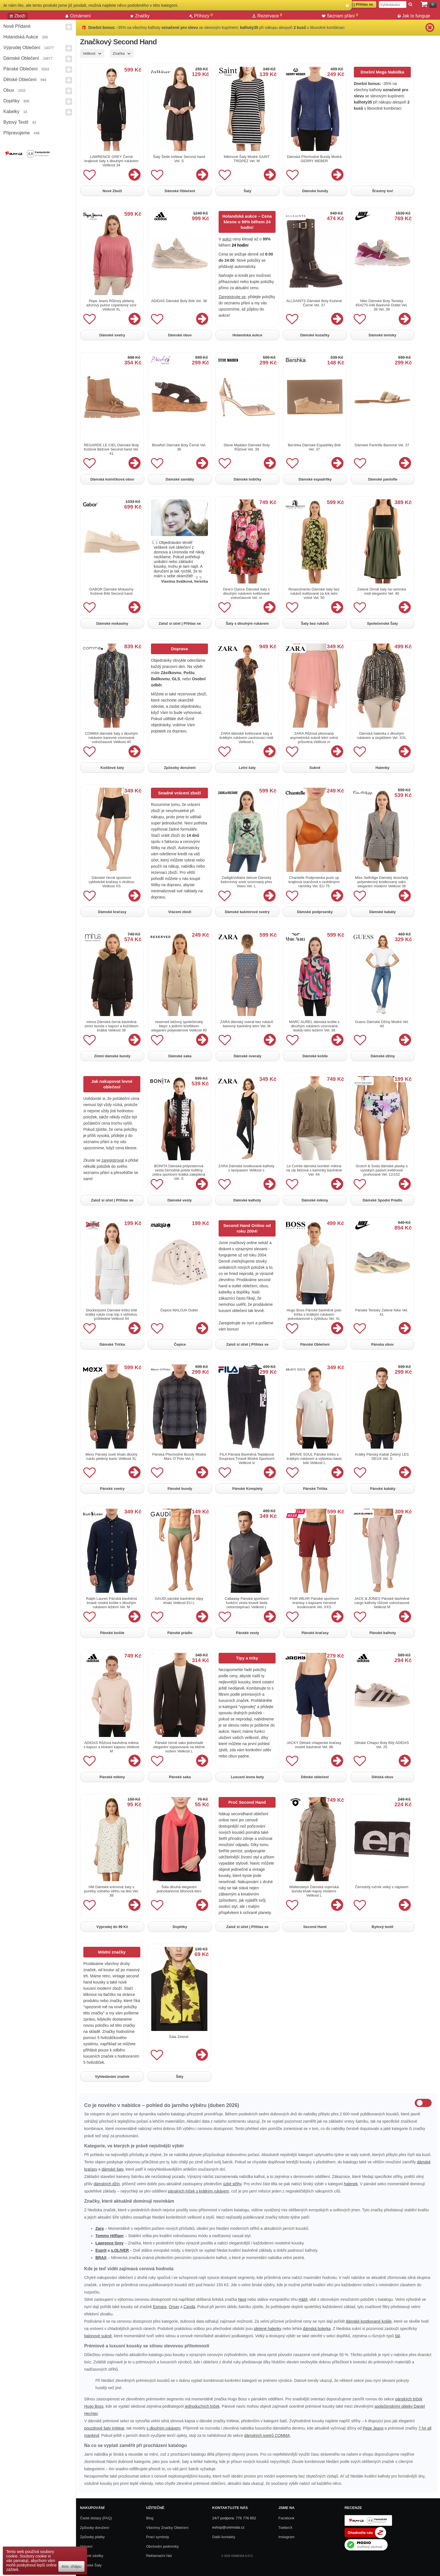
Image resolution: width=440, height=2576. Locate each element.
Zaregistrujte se (232, 297)
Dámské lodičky (247, 479)
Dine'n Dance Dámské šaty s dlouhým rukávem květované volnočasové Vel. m (246, 593)
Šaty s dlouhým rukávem (247, 623)
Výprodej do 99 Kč (112, 1927)
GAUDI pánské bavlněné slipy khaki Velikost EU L (179, 1600)
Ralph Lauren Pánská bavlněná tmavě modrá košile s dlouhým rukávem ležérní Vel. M (111, 1602)
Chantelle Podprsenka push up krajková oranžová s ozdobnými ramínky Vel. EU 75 (314, 881)
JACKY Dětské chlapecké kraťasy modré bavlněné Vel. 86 (314, 1745)
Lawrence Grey (109, 2243)
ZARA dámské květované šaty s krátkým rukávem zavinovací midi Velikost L (246, 737)
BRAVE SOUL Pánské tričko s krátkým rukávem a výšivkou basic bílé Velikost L (314, 1458)
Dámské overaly (247, 1056)
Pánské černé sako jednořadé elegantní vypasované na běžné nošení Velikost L (179, 1747)
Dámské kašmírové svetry (247, 912)
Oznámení (78, 15)
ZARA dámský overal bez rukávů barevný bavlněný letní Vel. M (246, 1024)
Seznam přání (340, 15)
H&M (303, 2299)
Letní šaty (247, 768)
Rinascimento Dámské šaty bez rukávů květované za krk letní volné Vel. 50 (314, 593)
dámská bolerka (317, 2328)
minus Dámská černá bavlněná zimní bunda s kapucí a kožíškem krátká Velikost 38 (111, 1026)
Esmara (159, 2306)
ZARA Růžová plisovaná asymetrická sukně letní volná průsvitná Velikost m (314, 737)
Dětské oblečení (315, 1777)
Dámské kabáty (382, 912)
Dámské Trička (112, 1344)
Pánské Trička (315, 1488)
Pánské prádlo (180, 1633)
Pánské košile (112, 1633)
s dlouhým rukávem (163, 2428)
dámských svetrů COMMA (267, 2435)
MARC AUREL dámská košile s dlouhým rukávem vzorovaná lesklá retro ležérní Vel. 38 (314, 1026)
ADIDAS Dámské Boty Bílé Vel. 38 (179, 301)
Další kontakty (223, 2537)
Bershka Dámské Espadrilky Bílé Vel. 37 (314, 447)
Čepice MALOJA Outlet (179, 1310)
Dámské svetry (112, 335)
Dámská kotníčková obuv (112, 479)
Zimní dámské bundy (112, 1056)
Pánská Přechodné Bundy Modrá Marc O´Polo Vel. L (179, 1456)
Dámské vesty (180, 1200)
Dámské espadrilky (315, 479)
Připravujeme (16, 132)
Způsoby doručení (180, 768)
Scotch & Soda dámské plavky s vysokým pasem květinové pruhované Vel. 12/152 (382, 1170)
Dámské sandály (180, 479)
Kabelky (11, 111)
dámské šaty (112, 2169)
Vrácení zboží (179, 912)
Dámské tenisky (382, 335)
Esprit (101, 2250)
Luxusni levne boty (247, 1777)
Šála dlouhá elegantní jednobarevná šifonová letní (179, 1889)
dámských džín (106, 2184)
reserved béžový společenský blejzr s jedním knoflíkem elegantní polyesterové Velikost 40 (179, 1026)
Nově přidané (17, 26)
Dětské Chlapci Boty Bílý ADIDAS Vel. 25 (381, 1745)
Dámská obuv (180, 335)
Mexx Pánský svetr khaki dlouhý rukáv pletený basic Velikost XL (112, 1456)
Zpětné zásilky (91, 2556)
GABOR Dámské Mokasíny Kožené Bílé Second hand (111, 591)
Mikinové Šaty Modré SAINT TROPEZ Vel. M (246, 159)
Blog (149, 2518)
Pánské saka (180, 1777)
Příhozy (201, 15)
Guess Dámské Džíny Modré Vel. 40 (382, 1024)
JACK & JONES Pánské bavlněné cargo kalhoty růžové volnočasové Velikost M (381, 1602)
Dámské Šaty (91, 2565)
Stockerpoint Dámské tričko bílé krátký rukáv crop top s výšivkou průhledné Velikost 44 (111, 1314)
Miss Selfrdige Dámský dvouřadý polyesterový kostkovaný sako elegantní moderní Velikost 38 (381, 881)
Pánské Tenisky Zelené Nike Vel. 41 (381, 1312)
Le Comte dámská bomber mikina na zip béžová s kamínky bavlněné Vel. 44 (314, 1170)
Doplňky (11, 100)
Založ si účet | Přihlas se (180, 623)
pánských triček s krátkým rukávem (198, 2191)
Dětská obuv (382, 1777)
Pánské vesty (247, 1633)
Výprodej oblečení (21, 47)
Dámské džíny (383, 1056)
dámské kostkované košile (368, 2321)
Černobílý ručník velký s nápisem (382, 1887)
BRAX (101, 2257)
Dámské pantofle (382, 479)
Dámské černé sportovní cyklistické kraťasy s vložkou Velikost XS (111, 881)
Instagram (286, 2537)
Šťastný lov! (382, 191)
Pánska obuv (382, 1344)
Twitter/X (285, 2528)
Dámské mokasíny (112, 623)
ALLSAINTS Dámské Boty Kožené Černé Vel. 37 (314, 303)
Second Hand (314, 1927)
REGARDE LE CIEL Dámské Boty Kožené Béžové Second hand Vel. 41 (111, 449)
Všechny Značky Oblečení (167, 2528)
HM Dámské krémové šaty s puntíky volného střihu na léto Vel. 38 (111, 1891)
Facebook (286, 2518)
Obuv (8, 90)
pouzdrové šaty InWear (104, 2428)
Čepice (180, 1344)
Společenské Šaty (382, 623)
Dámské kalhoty (247, 1200)
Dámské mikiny (315, 1200)
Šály (180, 2076)
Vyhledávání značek (112, 2076)
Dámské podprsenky (315, 912)
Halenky (382, 768)
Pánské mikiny (112, 1777)
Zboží (18, 15)
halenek (351, 2184)
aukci (227, 239)
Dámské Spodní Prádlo (382, 1200)
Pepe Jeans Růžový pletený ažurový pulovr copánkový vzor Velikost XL (111, 305)
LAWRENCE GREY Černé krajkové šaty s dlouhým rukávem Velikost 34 (111, 161)
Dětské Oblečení (19, 79)
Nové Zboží (112, 191)
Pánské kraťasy (315, 1633)
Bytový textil (15, 122)
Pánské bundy (180, 1488)
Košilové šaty (112, 768)
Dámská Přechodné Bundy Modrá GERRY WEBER (314, 159)
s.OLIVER (120, 2250)
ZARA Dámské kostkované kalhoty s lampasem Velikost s (246, 1168)
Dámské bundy (315, 191)
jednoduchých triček (202, 2406)
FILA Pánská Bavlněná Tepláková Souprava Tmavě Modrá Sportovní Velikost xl (246, 1458)
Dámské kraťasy (112, 912)
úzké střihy (232, 2184)
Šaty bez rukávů (315, 623)
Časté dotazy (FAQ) (96, 2518)
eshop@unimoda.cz (228, 2527)
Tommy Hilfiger (109, 2235)
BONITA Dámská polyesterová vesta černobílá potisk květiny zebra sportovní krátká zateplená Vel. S (178, 1172)
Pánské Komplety (247, 1488)
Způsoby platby (92, 2537)
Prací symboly (157, 2537)
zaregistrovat (113, 1160)
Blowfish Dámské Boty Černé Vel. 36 (179, 447)
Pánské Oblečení (20, 68)
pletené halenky (267, 2328)
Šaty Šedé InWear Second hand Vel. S (179, 159)
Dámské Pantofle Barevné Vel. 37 (382, 445)
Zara (99, 2228)
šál (397, 2336)
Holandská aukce (20, 37)
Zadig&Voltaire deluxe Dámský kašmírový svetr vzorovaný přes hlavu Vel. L (246, 881)
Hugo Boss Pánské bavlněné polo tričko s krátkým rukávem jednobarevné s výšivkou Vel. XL (314, 1314)
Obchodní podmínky (162, 2546)
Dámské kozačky (314, 335)
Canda (189, 2306)
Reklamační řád (159, 2556)
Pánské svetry (112, 1488)
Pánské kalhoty (383, 1633)
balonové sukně (98, 2336)
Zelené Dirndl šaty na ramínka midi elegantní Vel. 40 (381, 591)
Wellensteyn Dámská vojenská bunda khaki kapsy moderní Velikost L (314, 1891)
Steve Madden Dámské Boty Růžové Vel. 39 (247, 447)
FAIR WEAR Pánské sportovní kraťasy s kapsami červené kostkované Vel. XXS (314, 1602)
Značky (140, 15)
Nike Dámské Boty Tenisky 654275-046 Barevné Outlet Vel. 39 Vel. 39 (381, 305)
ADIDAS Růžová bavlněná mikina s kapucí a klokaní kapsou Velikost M (111, 1747)
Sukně (314, 768)
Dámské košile (315, 1056)
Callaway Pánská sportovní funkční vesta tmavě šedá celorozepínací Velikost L (247, 1602)
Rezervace (267, 15)
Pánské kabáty (382, 1488)
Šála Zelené (178, 2037)
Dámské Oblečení (21, 58)
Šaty (247, 191)
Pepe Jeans (373, 2428)
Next (242, 2299)
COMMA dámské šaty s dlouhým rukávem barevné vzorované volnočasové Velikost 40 (111, 737)
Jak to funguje (414, 15)
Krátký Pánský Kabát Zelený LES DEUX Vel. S (382, 1456)
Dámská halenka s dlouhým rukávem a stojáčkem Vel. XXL (381, 735)
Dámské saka (179, 1056)
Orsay (174, 2306)
